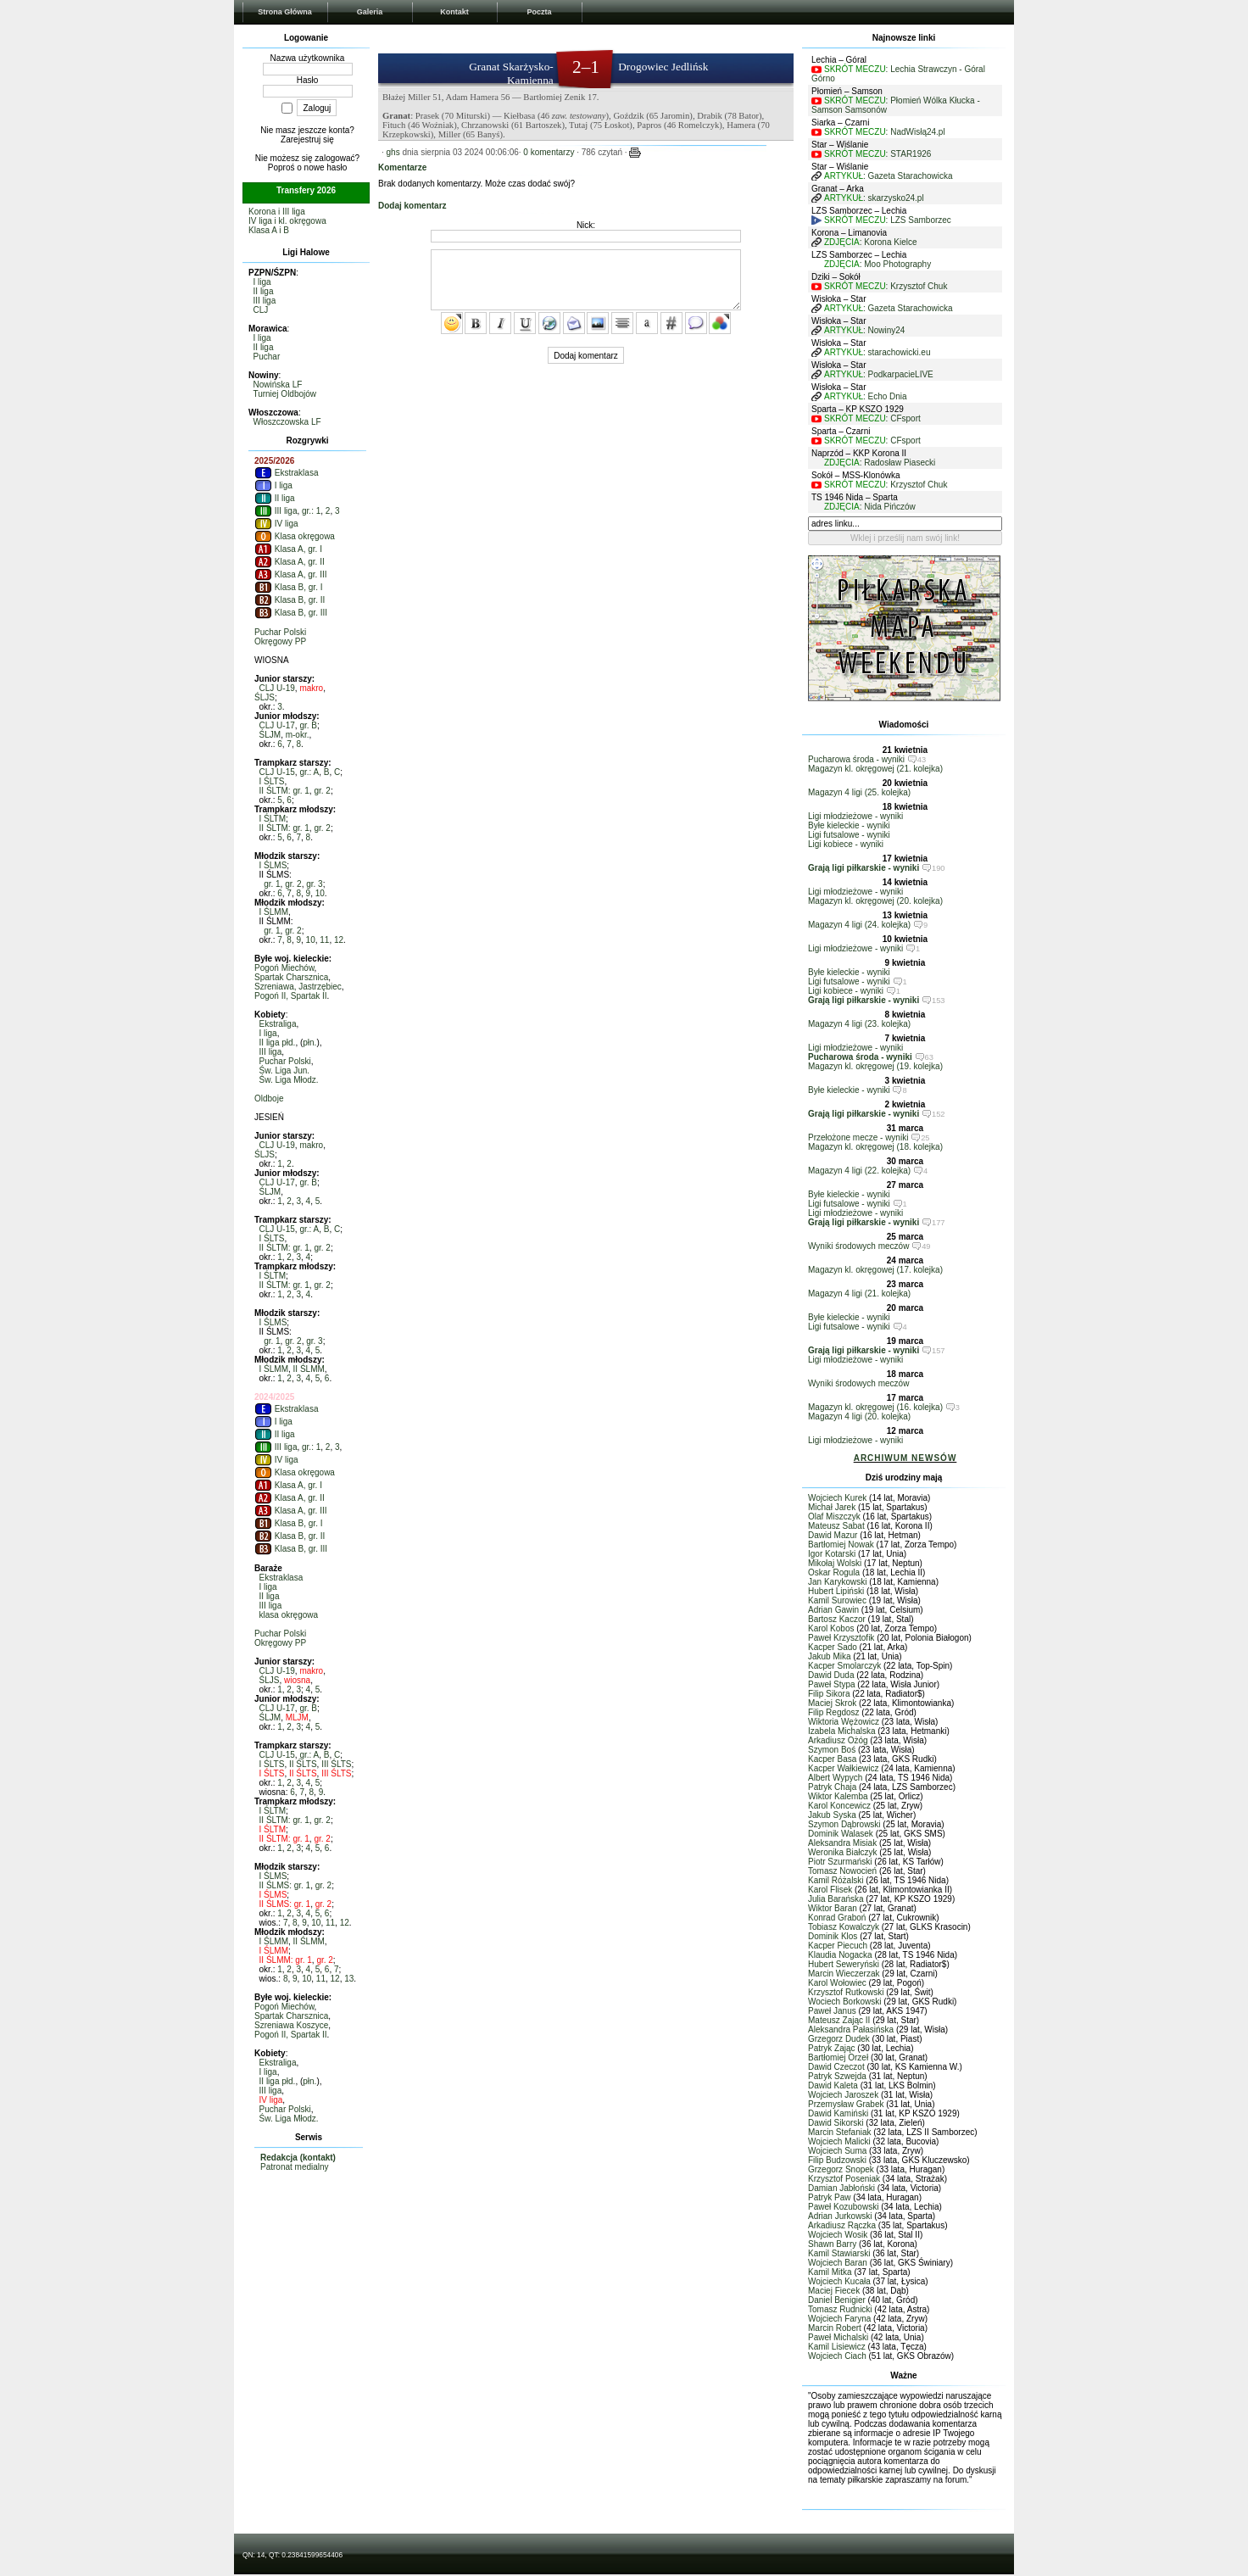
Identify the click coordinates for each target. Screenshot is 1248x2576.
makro (311, 688)
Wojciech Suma (837, 2150)
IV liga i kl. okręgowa (287, 221)
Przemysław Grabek (845, 2104)
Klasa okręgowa (294, 536)
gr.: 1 (311, 511)
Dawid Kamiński (838, 2113)
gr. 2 (322, 790)
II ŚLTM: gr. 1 (284, 790)
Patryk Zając (831, 2048)
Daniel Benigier (837, 2300)
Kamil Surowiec (837, 1600)
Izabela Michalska (841, 1731)
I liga (262, 282)
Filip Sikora (829, 1693)
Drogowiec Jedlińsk (663, 66)
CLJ (261, 310)
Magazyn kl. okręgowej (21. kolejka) (875, 768)
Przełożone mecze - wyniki (858, 1137)
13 (349, 1978)
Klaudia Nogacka (840, 1955)
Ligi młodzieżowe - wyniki (855, 816)
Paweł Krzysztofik (841, 1637)
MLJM (297, 1717)
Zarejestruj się (307, 139)
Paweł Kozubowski (843, 2206)
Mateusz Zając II (839, 2020)
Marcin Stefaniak (839, 2132)
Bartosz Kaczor (837, 1619)
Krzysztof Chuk (918, 286)
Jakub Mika (829, 1656)
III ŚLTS (336, 1764)
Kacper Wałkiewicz (843, 1768)
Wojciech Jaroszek (843, 2094)
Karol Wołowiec (837, 1983)
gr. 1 (272, 884)
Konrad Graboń (837, 1917)
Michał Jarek (831, 1507)
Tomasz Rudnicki (840, 2309)
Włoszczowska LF (287, 422)
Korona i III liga (276, 211)
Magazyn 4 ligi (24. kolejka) (859, 924)
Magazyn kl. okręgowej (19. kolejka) (875, 1066)
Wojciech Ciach (837, 2356)
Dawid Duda (831, 1675)
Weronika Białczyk (843, 1852)
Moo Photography (897, 264)
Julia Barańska (836, 1899)
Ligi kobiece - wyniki (845, 844)
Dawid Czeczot (836, 2066)
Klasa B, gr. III (290, 612)
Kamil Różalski (836, 1880)
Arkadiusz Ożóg (838, 1740)
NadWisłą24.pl (917, 132)
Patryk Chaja (832, 1787)
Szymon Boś (831, 1749)
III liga (265, 300)
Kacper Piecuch (837, 1945)
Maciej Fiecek (834, 2290)
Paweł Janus (832, 2011)
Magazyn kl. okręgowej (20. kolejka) (875, 901)
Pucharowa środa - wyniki (856, 759)
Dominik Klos (832, 1936)
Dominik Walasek (840, 1833)
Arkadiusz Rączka (842, 2225)
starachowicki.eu (899, 352)
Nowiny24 (886, 330)
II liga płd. (277, 1042)
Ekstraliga (278, 1024)
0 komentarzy (548, 152)
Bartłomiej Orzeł (838, 2057)
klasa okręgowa (288, 1615)
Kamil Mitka (830, 2272)
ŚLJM (270, 734)
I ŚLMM (273, 912)
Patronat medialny (294, 2167)
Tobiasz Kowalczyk (843, 1927)
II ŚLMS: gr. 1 (285, 1885)
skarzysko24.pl (896, 198)
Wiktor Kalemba (838, 1796)
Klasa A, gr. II (289, 561)
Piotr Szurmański (840, 1861)
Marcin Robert (834, 2328)
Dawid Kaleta (833, 2085)
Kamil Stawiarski (839, 2253)
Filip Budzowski (837, 2160)
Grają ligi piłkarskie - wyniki (863, 868)
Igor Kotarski (831, 1553)
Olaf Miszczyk (834, 1516)
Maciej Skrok (832, 1703)
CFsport (905, 418)
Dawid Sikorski (836, 2122)
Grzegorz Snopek (841, 2169)
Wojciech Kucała (839, 2281)
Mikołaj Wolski (834, 1563)
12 (338, 940)
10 (320, 893)
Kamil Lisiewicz (837, 2346)
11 (324, 940)
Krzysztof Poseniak (844, 2178)
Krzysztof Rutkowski (845, 1992)
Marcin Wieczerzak (843, 1973)
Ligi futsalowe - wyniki (849, 834)
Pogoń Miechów (284, 968)
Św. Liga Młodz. (289, 1079)
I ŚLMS (273, 865)
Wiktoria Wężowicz (843, 1721)
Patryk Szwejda (837, 2076)
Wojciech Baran (837, 2262)
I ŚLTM (272, 818)
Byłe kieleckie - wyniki (849, 825)
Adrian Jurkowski (840, 2216)
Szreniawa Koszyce (291, 2025)
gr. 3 (314, 884)
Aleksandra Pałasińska (851, 2029)
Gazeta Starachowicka (910, 176)
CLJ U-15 (277, 772)
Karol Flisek (830, 1889)
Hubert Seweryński (843, 1964)
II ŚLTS (303, 1764)
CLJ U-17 (277, 725)
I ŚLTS (272, 781)
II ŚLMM (309, 1369)
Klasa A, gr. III (290, 574)
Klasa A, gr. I (288, 549)
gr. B (308, 725)
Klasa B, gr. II (289, 600)
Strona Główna (285, 12)
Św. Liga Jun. (284, 1070)
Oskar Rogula (834, 1572)
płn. (309, 1042)
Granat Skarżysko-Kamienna (511, 73)
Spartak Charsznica (291, 977)
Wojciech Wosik (837, 2234)
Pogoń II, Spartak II (290, 996)
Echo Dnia (887, 396)
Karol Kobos (831, 1628)
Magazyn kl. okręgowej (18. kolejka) (875, 1146)
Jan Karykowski (837, 1581)
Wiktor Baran (832, 1908)
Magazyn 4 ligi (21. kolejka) (859, 1293)
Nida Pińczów (890, 506)
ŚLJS (264, 697)
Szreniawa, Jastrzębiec (298, 986)
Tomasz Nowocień (842, 1871)
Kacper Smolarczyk (844, 1665)
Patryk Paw (829, 2197)
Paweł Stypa (831, 1684)
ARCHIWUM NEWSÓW (905, 1458)
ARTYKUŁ (843, 176)
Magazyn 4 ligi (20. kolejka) (859, 1416)
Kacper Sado (832, 1647)
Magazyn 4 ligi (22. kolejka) (859, 1170)
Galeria (370, 12)
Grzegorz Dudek (839, 2039)
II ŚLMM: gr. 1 (285, 1960)
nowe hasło (326, 167)
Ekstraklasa (286, 472)
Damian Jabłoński (841, 2188)
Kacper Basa (832, 1759)
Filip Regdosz (834, 1712)
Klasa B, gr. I (288, 587)
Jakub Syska (832, 1815)
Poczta (538, 12)
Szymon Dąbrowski (844, 1824)
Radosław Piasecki (899, 462)
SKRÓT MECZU (855, 69)
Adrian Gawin (833, 1609)
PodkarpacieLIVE (900, 374)
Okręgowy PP (280, 641)
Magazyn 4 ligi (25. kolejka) (859, 792)
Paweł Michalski (838, 2337)
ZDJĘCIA (842, 242)
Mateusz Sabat (836, 1526)
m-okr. (297, 734)
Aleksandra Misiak (842, 1843)
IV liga (276, 523)
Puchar (267, 356)
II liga (264, 291)
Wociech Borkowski (845, 2001)
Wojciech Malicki (839, 2141)
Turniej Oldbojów (284, 394)
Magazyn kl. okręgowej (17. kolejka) (875, 1269)
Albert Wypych (835, 1777)
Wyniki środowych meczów (858, 1246)
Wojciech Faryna (839, 2318)
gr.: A (309, 772)
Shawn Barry (832, 2244)
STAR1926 (910, 154)
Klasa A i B (268, 230)
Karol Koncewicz (839, 1805)
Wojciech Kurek (837, 1498)
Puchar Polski (280, 632)
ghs (393, 152)
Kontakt (454, 12)
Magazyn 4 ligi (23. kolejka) (859, 1024)
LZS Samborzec (920, 220)
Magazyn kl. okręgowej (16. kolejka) (875, 1407)
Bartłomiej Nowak (841, 1544)
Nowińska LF (278, 384)
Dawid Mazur (832, 1535)
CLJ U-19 (277, 688)
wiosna (297, 1680)
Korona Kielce (890, 242)
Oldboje (268, 1098)
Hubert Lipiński (836, 1591)
